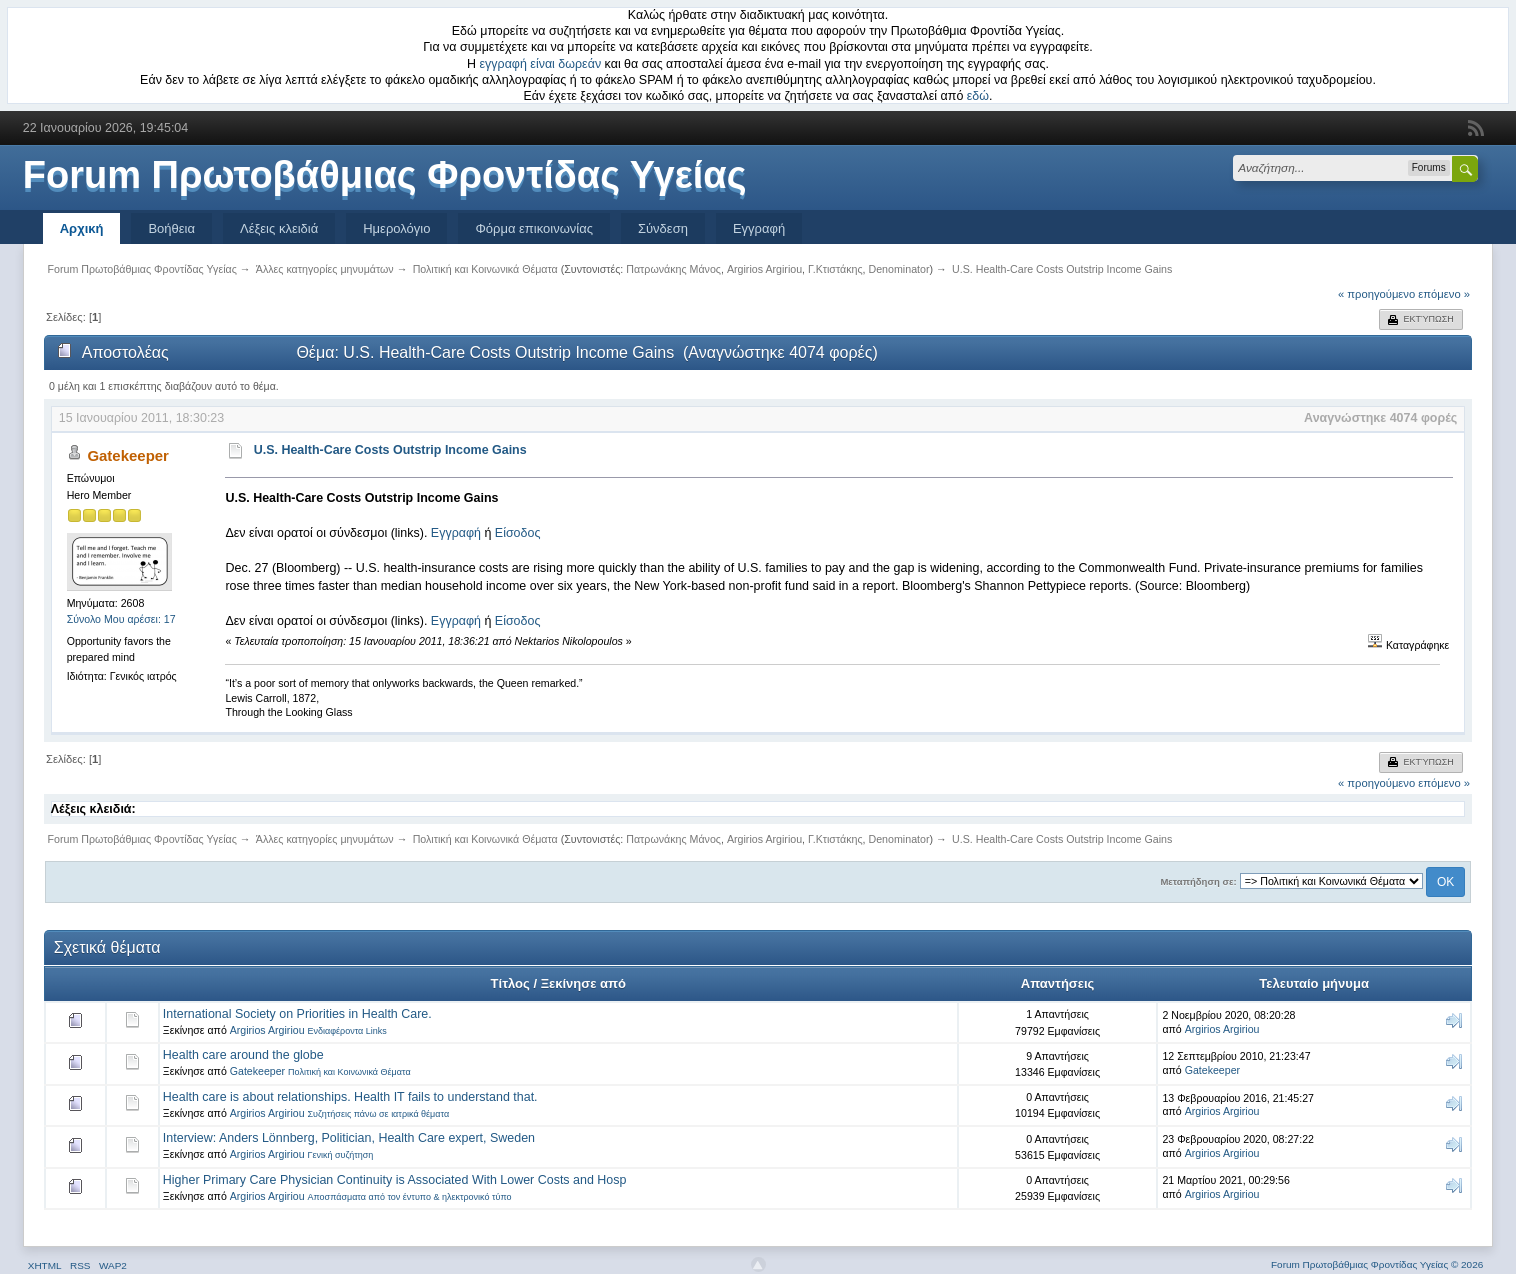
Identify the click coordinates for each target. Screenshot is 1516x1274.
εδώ (978, 96)
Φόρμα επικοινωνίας (534, 228)
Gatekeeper (128, 455)
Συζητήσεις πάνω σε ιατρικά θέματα (378, 1114)
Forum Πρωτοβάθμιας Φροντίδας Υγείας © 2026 (1377, 1264)
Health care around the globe (243, 1055)
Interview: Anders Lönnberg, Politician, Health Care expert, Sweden (349, 1138)
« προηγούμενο (1376, 294)
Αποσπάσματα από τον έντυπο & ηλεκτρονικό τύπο (409, 1197)
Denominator (898, 269)
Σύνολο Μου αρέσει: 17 (121, 619)
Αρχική (82, 228)
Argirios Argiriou (764, 269)
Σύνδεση (663, 228)
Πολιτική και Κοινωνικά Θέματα (349, 1072)
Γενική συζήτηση (340, 1155)
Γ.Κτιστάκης (835, 269)
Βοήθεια (171, 228)
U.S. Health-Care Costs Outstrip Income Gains (390, 450)
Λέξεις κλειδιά (279, 228)
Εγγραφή (759, 228)
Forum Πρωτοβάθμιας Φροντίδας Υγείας (385, 175)
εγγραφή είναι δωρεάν (541, 64)
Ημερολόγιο (396, 228)
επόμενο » (1444, 294)
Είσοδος (518, 533)
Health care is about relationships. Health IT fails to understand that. (350, 1097)
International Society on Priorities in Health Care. (297, 1014)
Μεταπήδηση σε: (1198, 881)
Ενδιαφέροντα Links (346, 1031)
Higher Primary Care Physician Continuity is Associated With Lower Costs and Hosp (395, 1180)
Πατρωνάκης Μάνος (673, 269)
